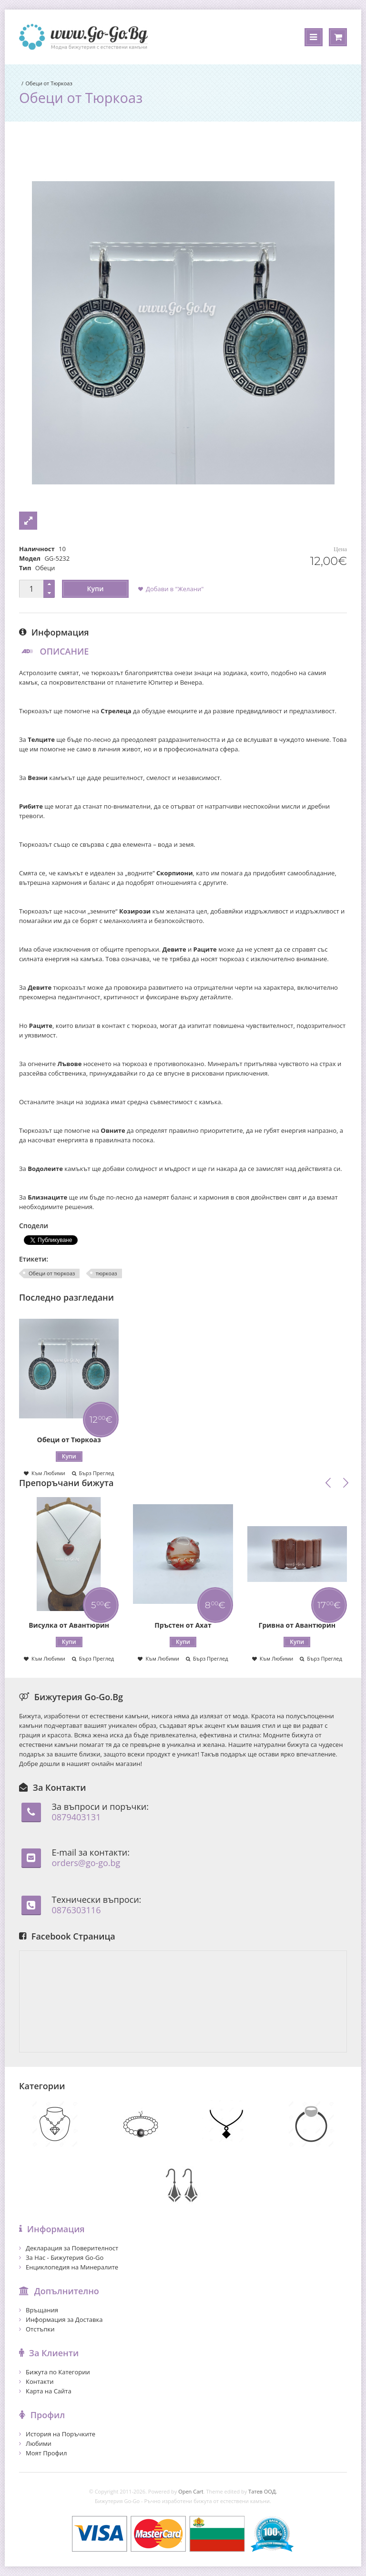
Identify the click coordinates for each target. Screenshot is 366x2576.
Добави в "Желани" (174, 589)
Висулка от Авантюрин (69, 1625)
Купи (95, 588)
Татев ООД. (262, 2491)
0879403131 (76, 1817)
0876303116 (76, 1910)
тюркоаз (106, 1273)
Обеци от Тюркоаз (48, 83)
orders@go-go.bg (86, 1862)
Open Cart (190, 2491)
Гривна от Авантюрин (297, 1625)
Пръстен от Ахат (182, 1625)
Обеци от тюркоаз (52, 1273)
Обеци (45, 568)
